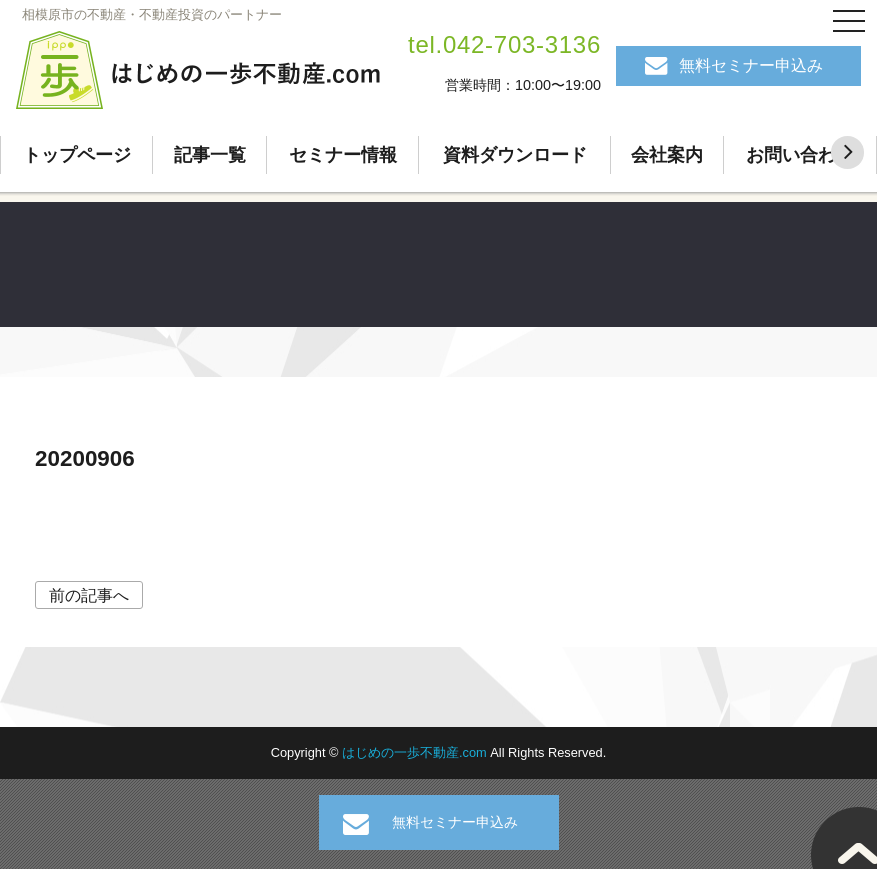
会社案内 (667, 155)
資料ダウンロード (515, 155)
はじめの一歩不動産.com (416, 752)
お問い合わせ (800, 155)
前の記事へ (89, 595)
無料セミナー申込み (751, 65)
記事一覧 (210, 155)
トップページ (77, 155)
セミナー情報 (343, 155)
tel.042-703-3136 (504, 44)
